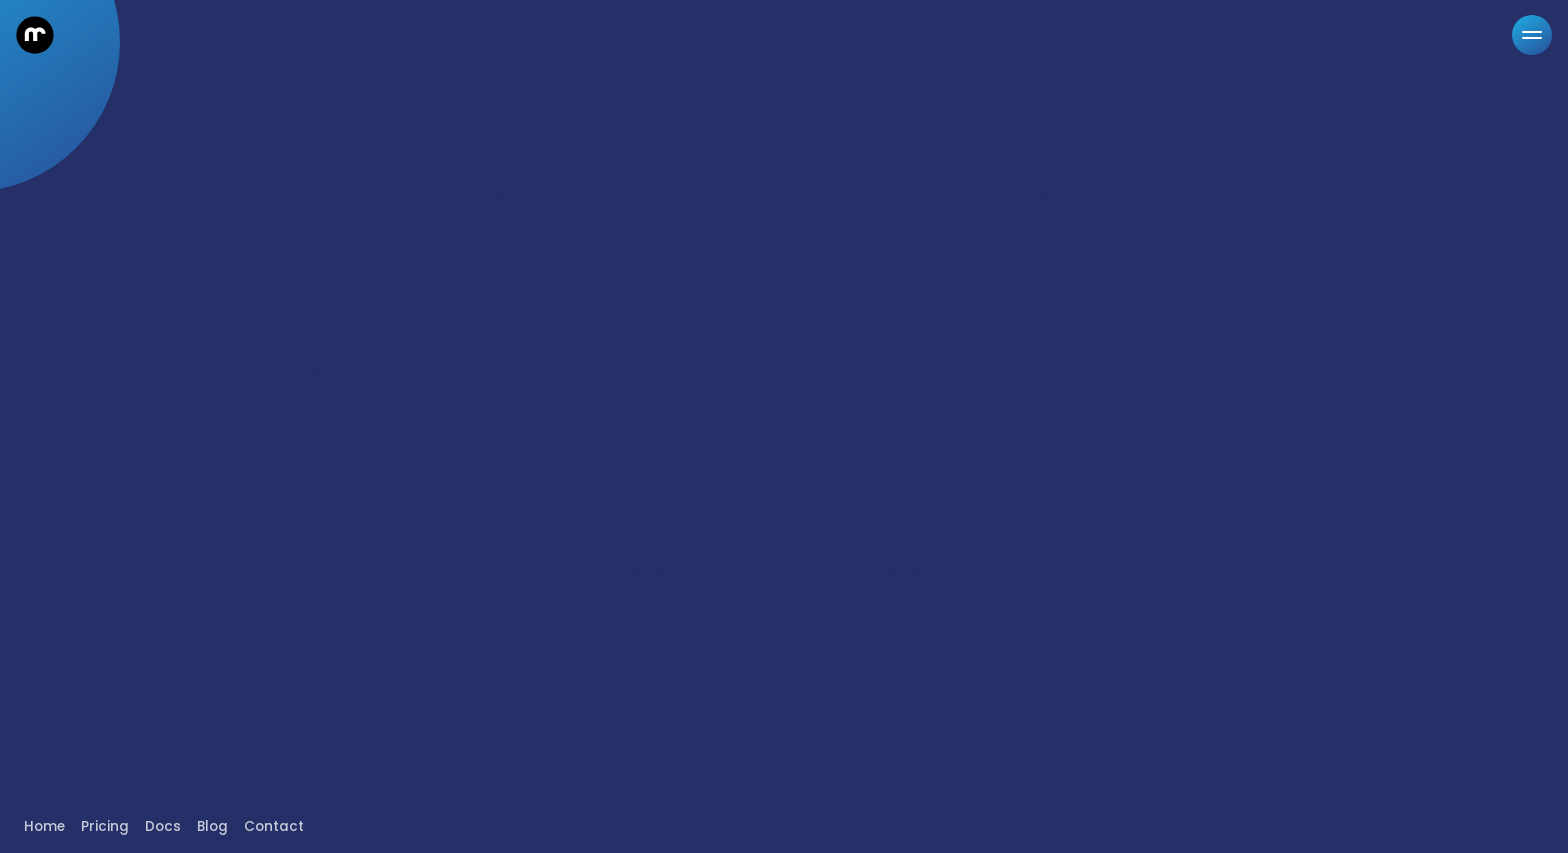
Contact (274, 826)
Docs (163, 826)
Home (44, 826)
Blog (212, 826)
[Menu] (1532, 35)
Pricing (105, 826)
